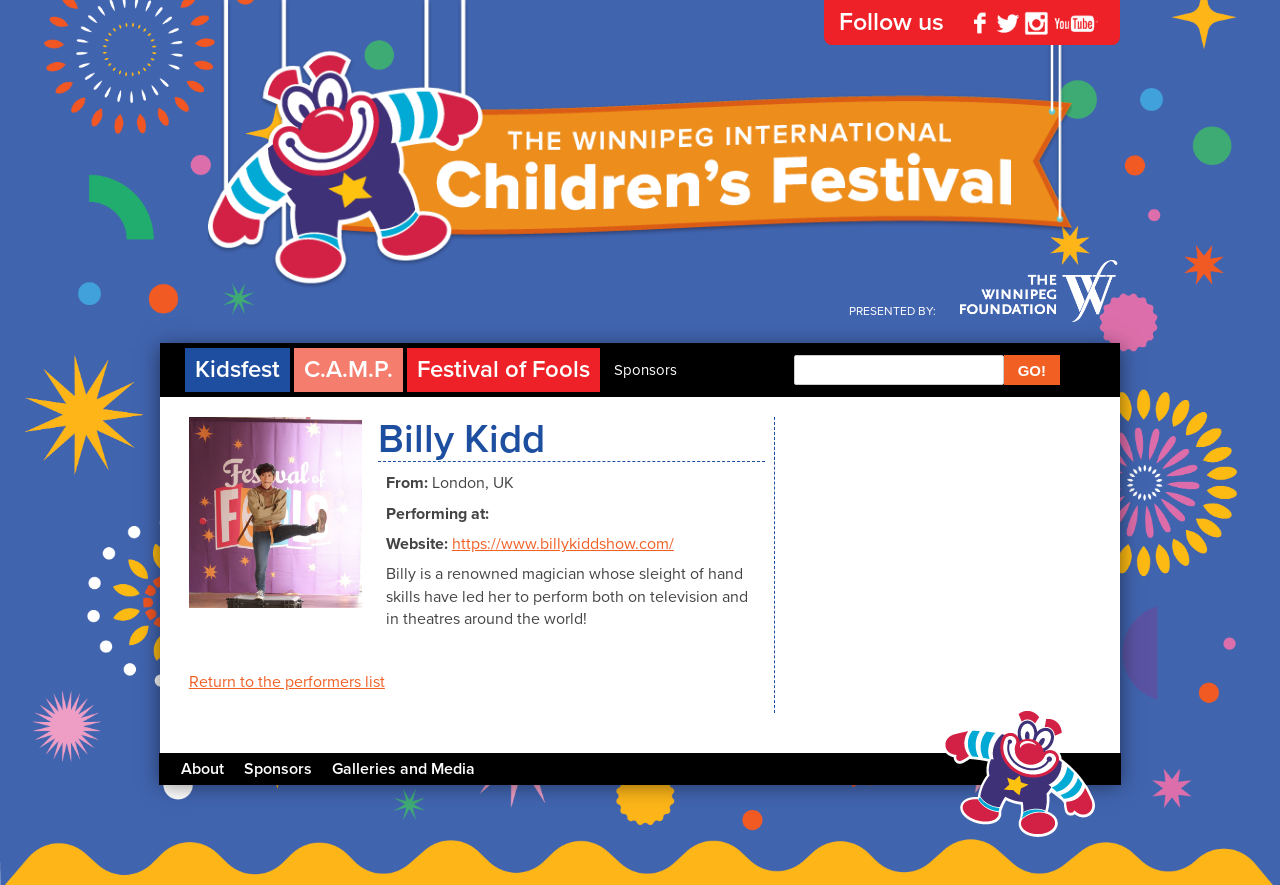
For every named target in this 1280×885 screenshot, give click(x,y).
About (202, 769)
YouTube (1076, 23)
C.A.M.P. (348, 369)
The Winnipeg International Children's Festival (640, 180)
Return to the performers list (287, 682)
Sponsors (645, 370)
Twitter (1008, 23)
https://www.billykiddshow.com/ (563, 544)
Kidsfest (237, 369)
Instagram (1036, 23)
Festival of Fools (503, 369)
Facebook (980, 23)
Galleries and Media (403, 769)
